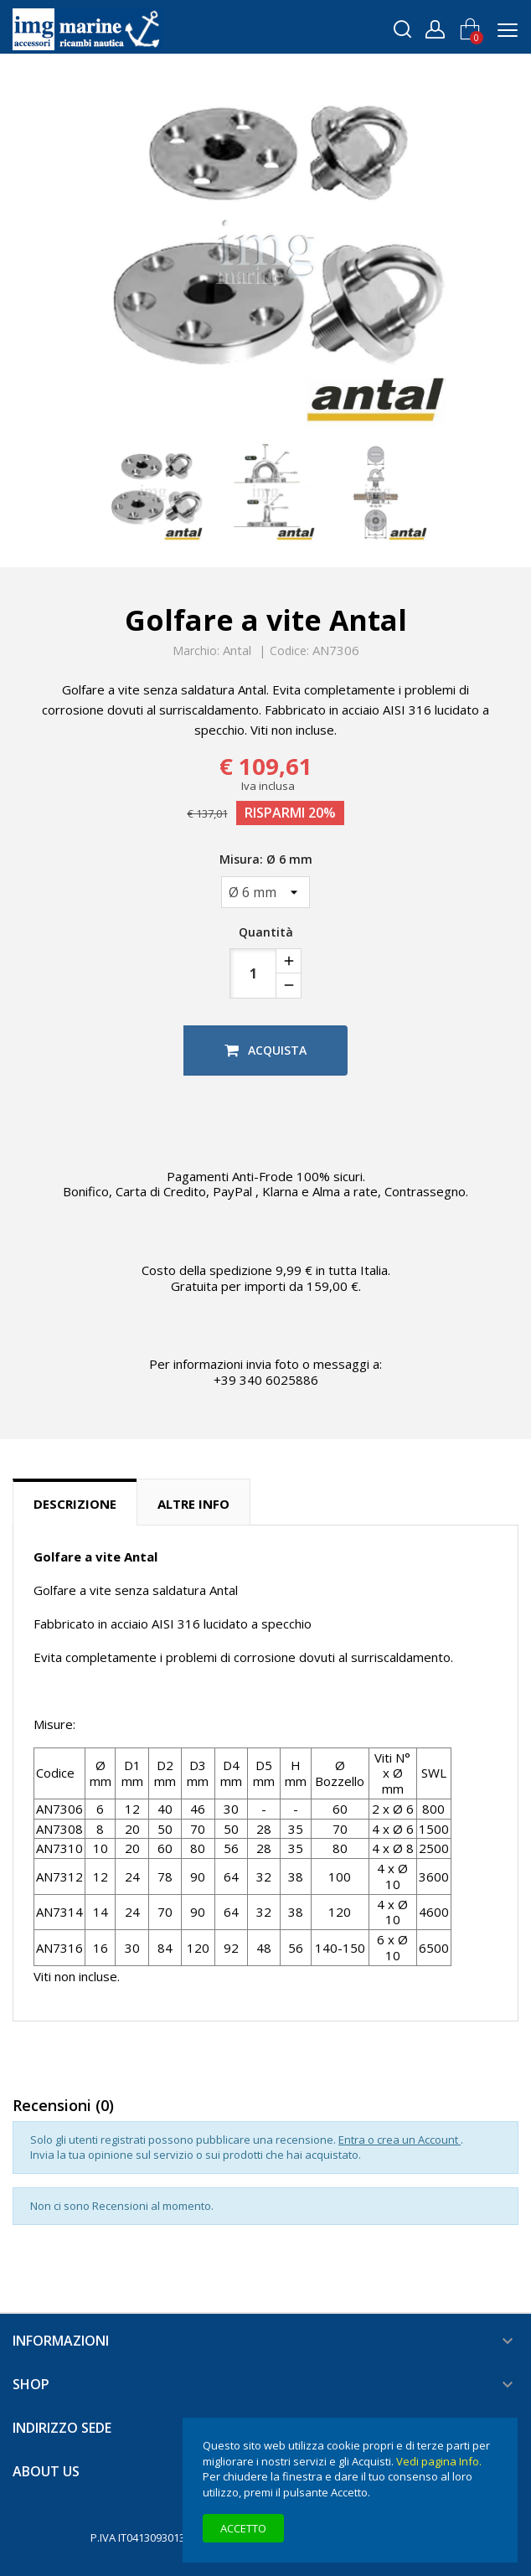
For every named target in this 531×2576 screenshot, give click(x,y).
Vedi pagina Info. (439, 2461)
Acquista (265, 1050)
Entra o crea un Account (399, 2139)
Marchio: (196, 650)
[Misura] (265, 892)
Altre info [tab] (193, 1503)
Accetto (243, 2528)
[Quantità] (252, 973)
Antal (237, 650)
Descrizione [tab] (75, 1503)
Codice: (289, 650)
